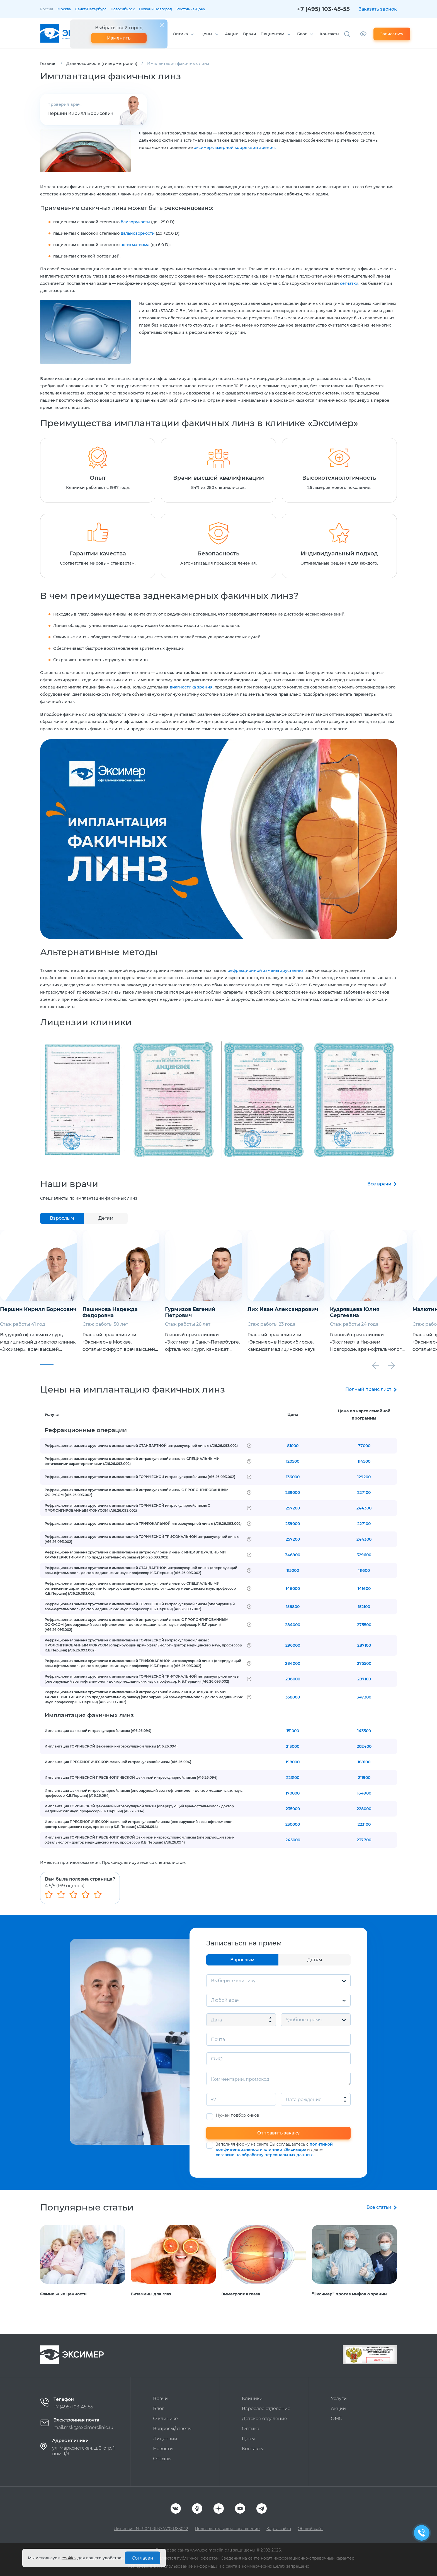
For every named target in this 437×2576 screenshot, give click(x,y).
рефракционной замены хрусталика (265, 970)
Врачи (249, 33)
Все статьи (378, 2207)
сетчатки (349, 283)
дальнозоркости (138, 233)
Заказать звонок (378, 9)
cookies (69, 2557)
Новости (163, 2448)
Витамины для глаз (151, 2293)
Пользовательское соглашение (227, 2528)
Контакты (329, 33)
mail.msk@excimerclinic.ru (83, 2427)
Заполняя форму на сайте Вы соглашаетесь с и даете (274, 2149)
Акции (232, 33)
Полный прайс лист (368, 1389)
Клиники (252, 2398)
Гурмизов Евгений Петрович (230, 1312)
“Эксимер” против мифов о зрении (349, 2293)
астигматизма (135, 244)
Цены (206, 33)
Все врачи (379, 1184)
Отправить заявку (278, 2133)
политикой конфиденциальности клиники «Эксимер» (274, 2147)
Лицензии (165, 2438)
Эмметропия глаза (240, 2293)
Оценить (378, 2360)
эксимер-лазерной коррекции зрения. (235, 147)
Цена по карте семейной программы (364, 1414)
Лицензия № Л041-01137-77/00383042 (151, 2528)
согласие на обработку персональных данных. (265, 2154)
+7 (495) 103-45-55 (323, 9)
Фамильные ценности (63, 2293)
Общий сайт (310, 2528)
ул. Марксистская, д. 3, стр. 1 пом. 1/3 (83, 2450)
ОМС (336, 2418)
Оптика (180, 33)
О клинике (165, 2418)
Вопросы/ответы (172, 2428)
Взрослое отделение (266, 2408)
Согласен (142, 2558)
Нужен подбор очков (237, 2115)
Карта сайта (278, 2528)
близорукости (135, 221)
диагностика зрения (191, 687)
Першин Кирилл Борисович (80, 113)
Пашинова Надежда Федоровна (150, 1312)
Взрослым (62, 1218)
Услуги (339, 2398)
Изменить (118, 38)
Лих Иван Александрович (323, 1309)
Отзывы (162, 2458)
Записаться (392, 33)
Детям (105, 1218)
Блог (302, 33)
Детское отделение (264, 2418)
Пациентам (272, 33)
